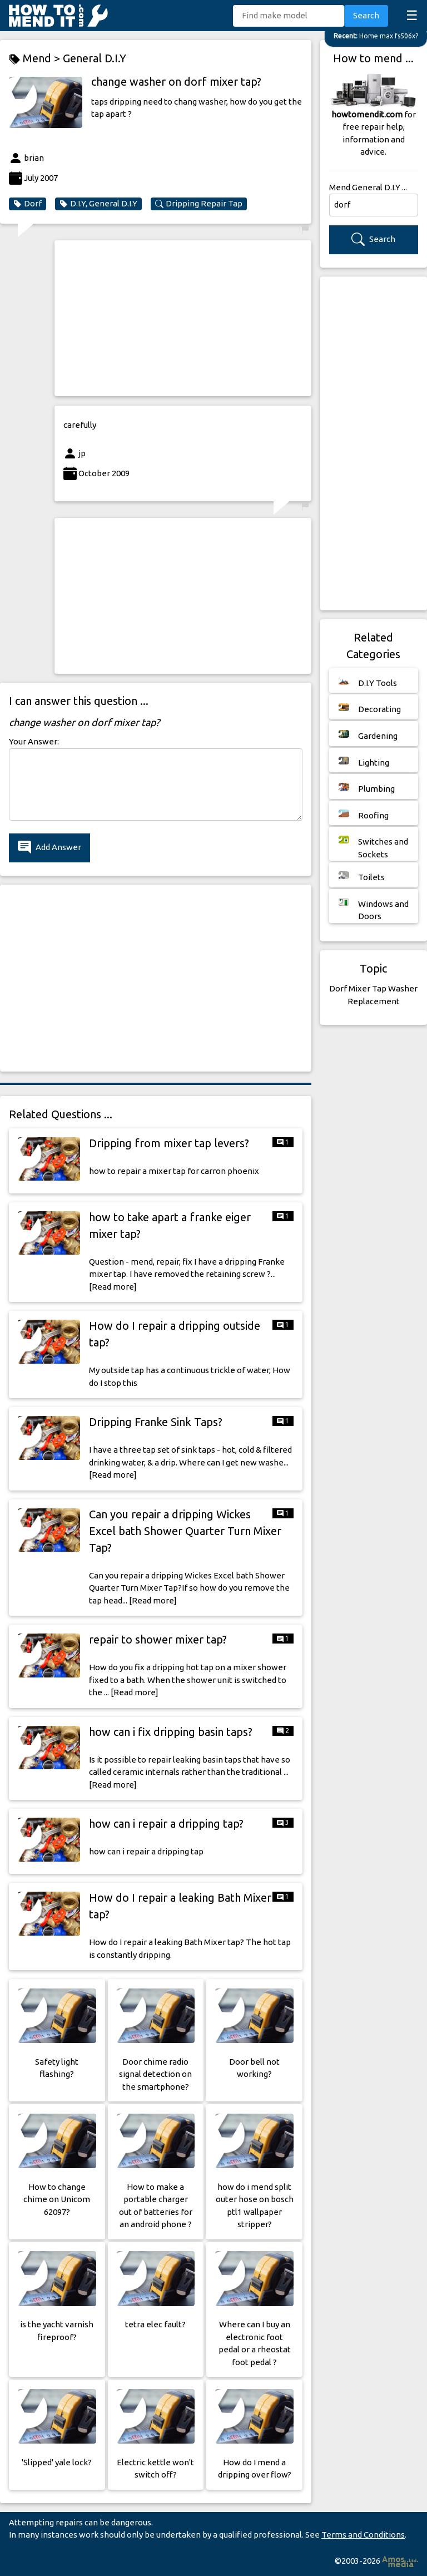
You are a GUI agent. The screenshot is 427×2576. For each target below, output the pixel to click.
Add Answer (49, 847)
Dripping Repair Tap (198, 204)
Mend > (36, 59)
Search (366, 15)
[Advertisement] (182, 318)
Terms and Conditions (363, 2534)
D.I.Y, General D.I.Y (98, 204)
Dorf (27, 204)
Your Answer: (34, 741)
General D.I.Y (94, 58)
